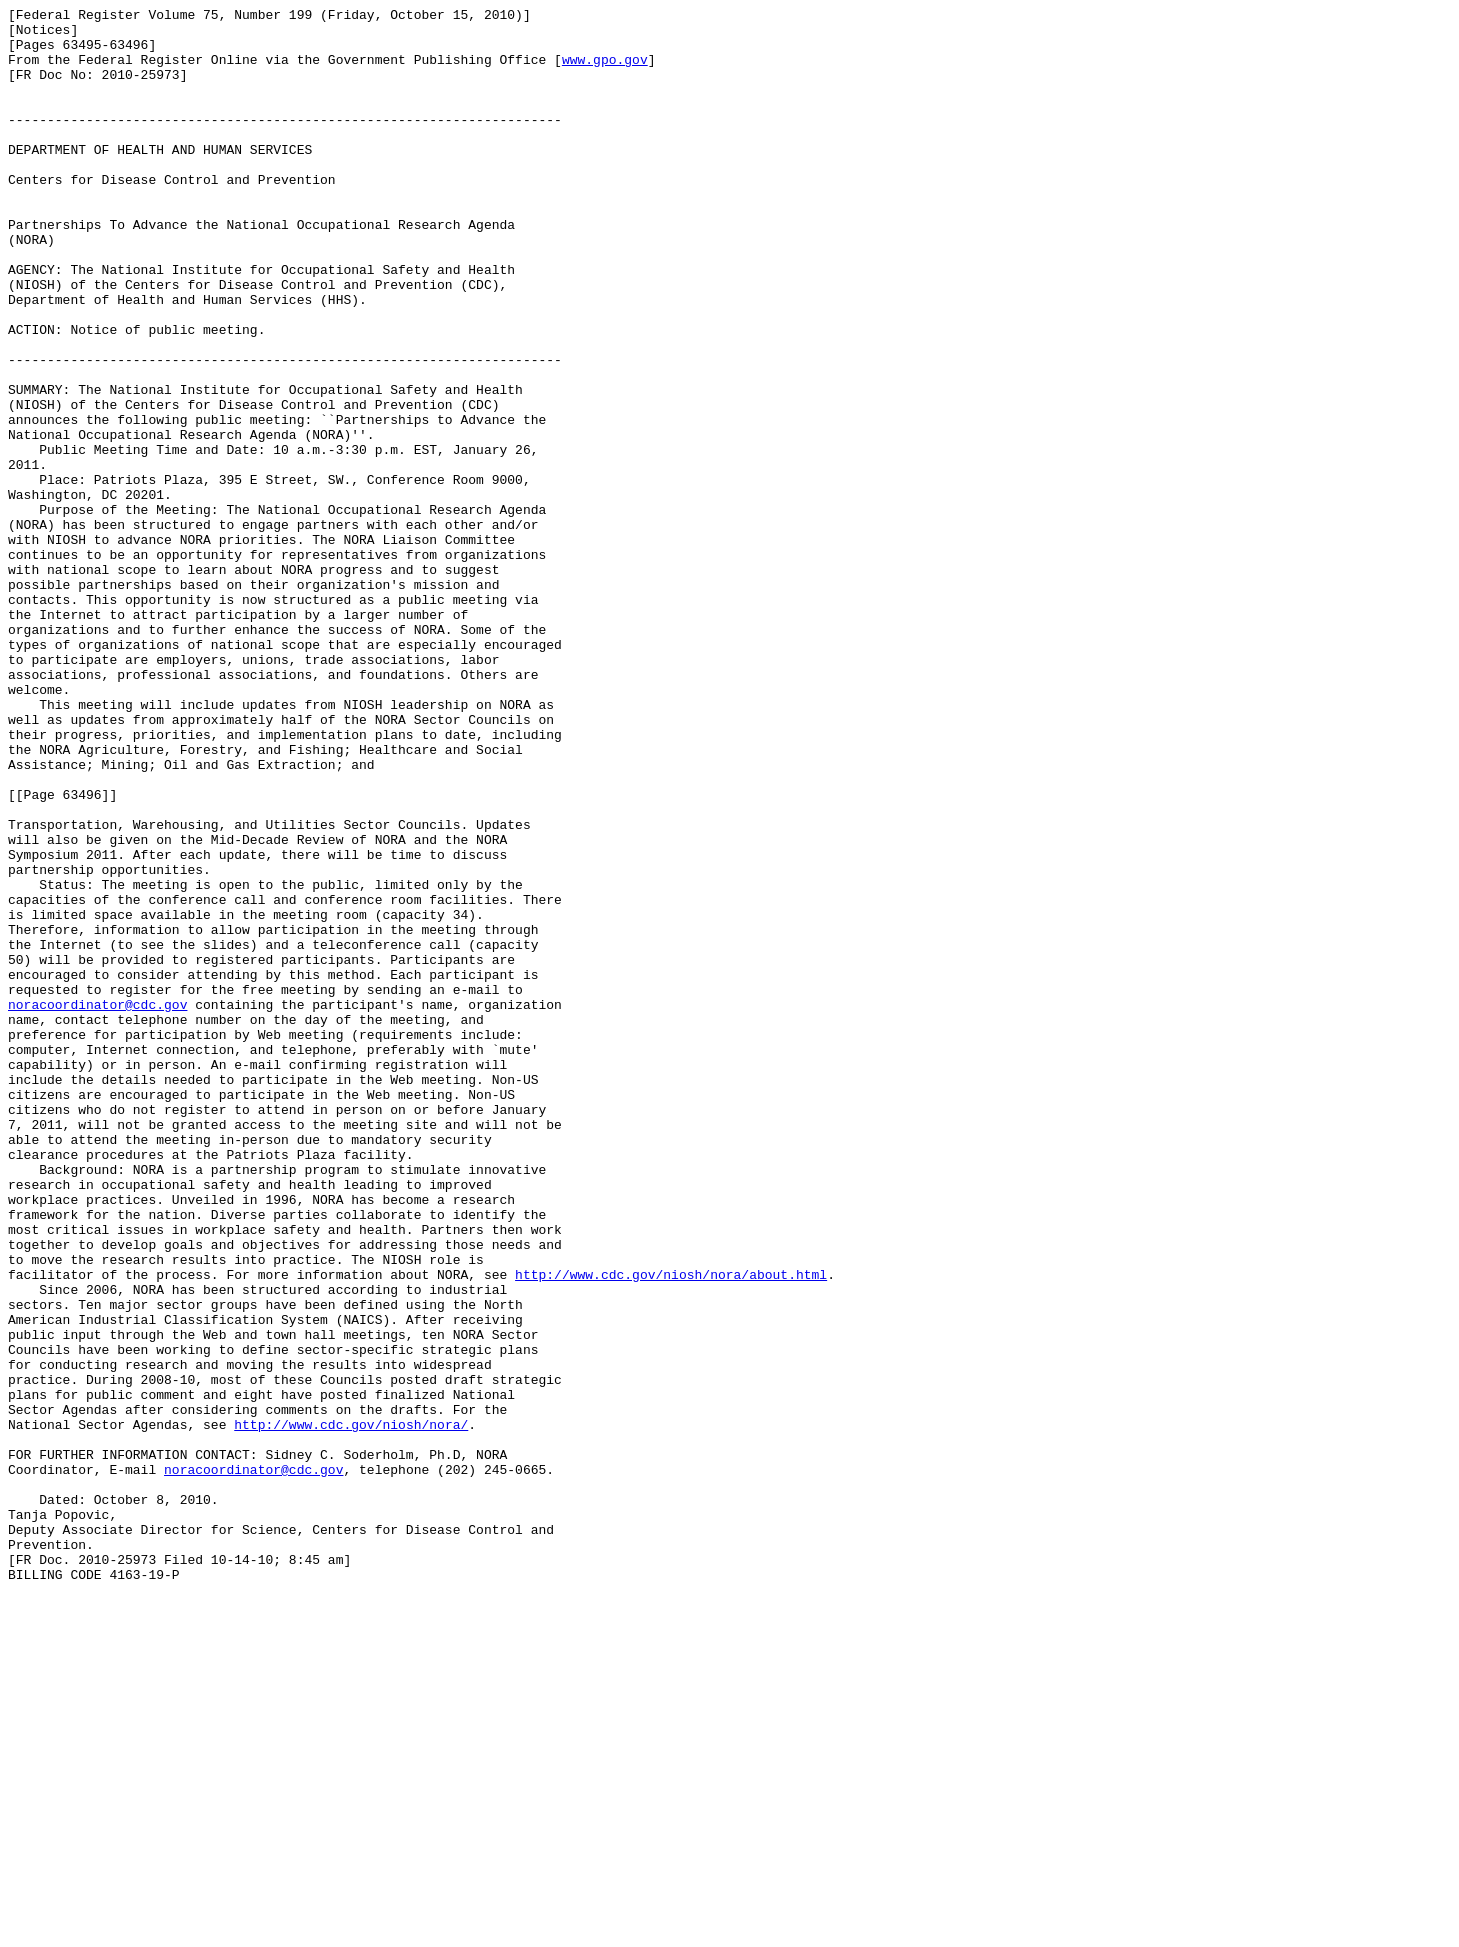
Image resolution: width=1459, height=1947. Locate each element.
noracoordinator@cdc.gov (97, 1205)
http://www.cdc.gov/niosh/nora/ (351, 1709)
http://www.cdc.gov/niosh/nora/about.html (671, 1529)
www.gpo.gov (605, 71)
